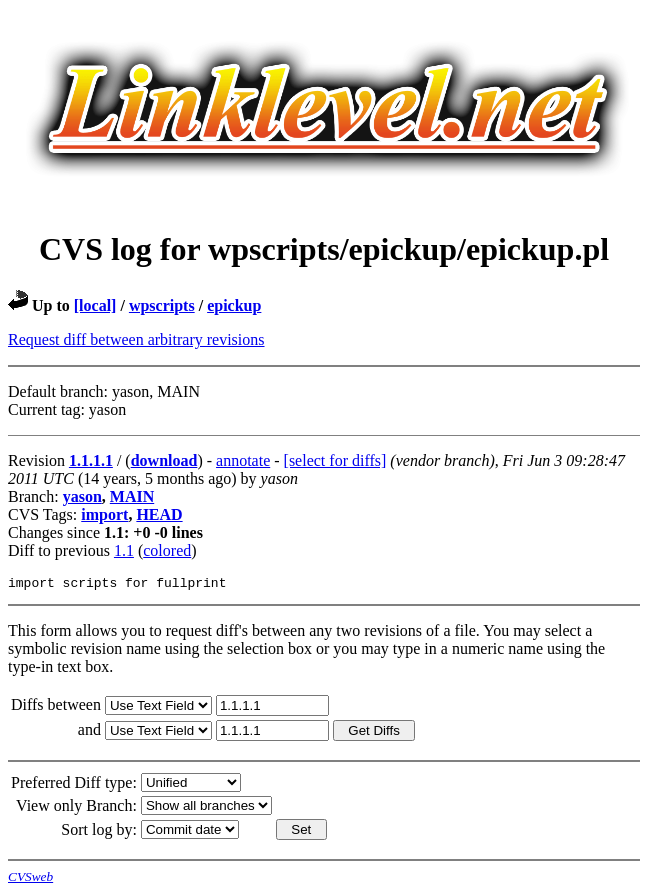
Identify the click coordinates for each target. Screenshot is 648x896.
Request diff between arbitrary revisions (136, 339)
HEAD (159, 514)
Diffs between (58, 707)
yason (82, 496)
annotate (243, 460)
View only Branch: (76, 808)
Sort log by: (99, 832)
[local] (95, 305)
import (104, 514)
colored (167, 550)
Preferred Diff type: (74, 785)
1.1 (124, 550)
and (91, 732)
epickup (234, 305)
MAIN (132, 496)
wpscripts (162, 305)
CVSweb (30, 879)
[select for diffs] (335, 460)
